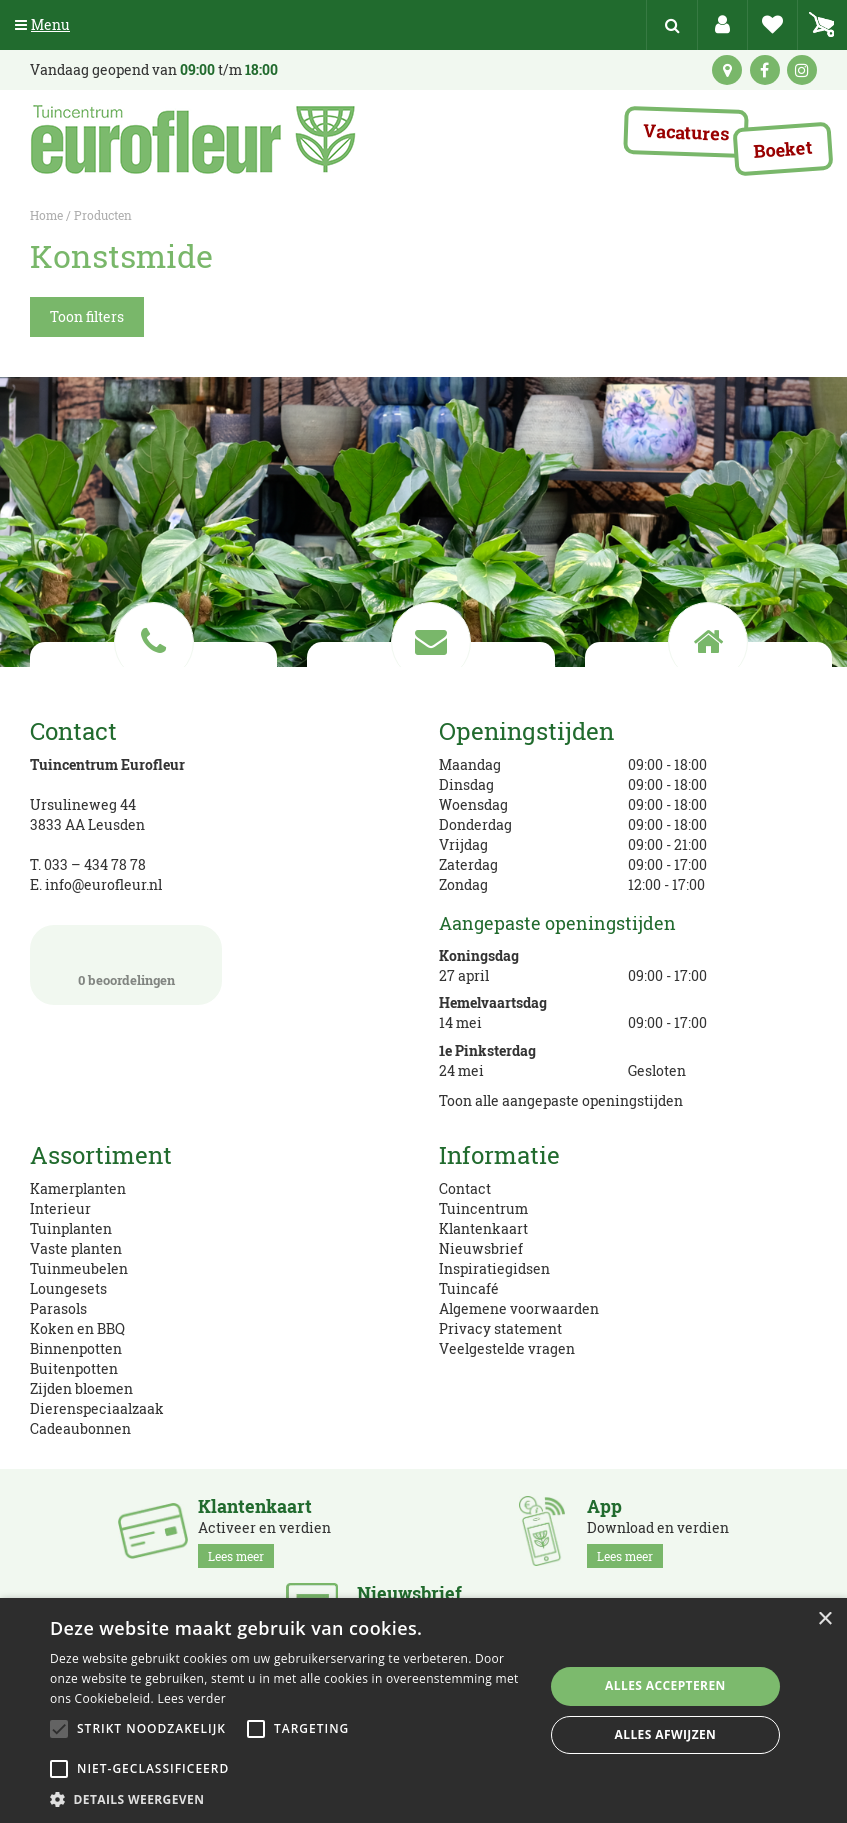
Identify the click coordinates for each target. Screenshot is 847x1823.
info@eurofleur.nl (103, 884)
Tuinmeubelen (79, 1268)
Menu (42, 24)
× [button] (824, 1619)
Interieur (60, 1208)
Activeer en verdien (264, 1532)
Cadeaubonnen (80, 1428)
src (672, 25)
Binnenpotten (76, 1348)
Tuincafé (469, 1288)
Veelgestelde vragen (507, 1348)
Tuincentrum (483, 1208)
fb (765, 70)
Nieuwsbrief (481, 1248)
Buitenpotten (74, 1368)
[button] (289, 1798)
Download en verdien (658, 1532)
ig (802, 70)
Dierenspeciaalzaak (97, 1408)
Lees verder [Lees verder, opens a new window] (191, 1698)
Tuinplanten (71, 1228)
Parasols (58, 1308)
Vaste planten (76, 1248)
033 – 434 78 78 (95, 864)
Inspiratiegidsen (494, 1268)
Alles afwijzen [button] (666, 1734)
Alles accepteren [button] (665, 1685)
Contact (465, 1188)
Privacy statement (500, 1328)
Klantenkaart (483, 1228)
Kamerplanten (78, 1188)
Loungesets (68, 1288)
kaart (727, 70)
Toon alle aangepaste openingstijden (561, 1100)
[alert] (423, 1710)
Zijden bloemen (81, 1388)
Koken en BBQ (77, 1328)
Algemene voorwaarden (519, 1308)
